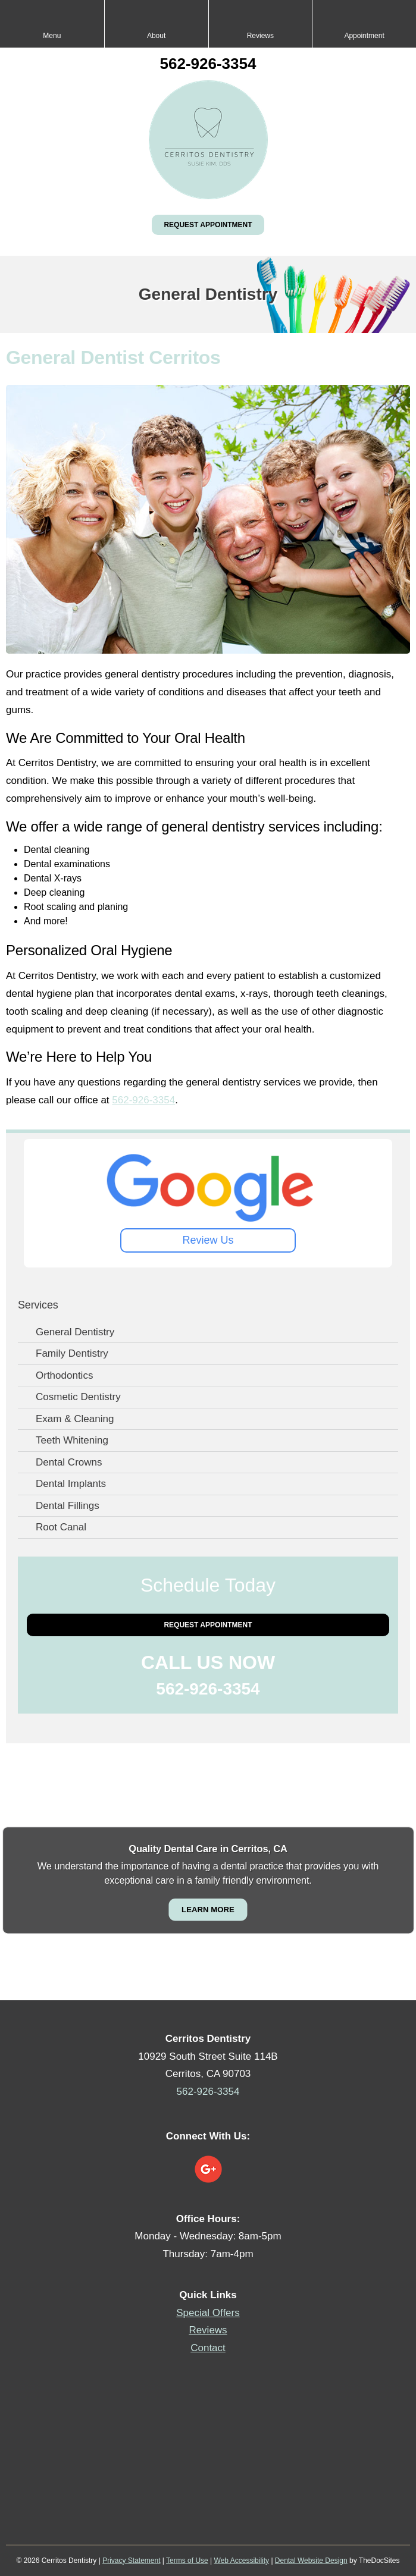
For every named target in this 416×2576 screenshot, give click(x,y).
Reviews (208, 2330)
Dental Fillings (67, 1505)
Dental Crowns (69, 1462)
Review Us (207, 1240)
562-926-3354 (208, 64)
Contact (208, 2348)
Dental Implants (71, 1483)
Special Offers (207, 2312)
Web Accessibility (241, 2560)
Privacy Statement (131, 2560)
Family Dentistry (72, 1353)
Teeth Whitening (72, 1440)
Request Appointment (208, 225)
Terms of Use (187, 2560)
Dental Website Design (311, 2560)
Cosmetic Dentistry (78, 1396)
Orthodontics (64, 1375)
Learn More (208, 1908)
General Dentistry (75, 1332)
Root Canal (61, 1527)
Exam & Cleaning (75, 1419)
